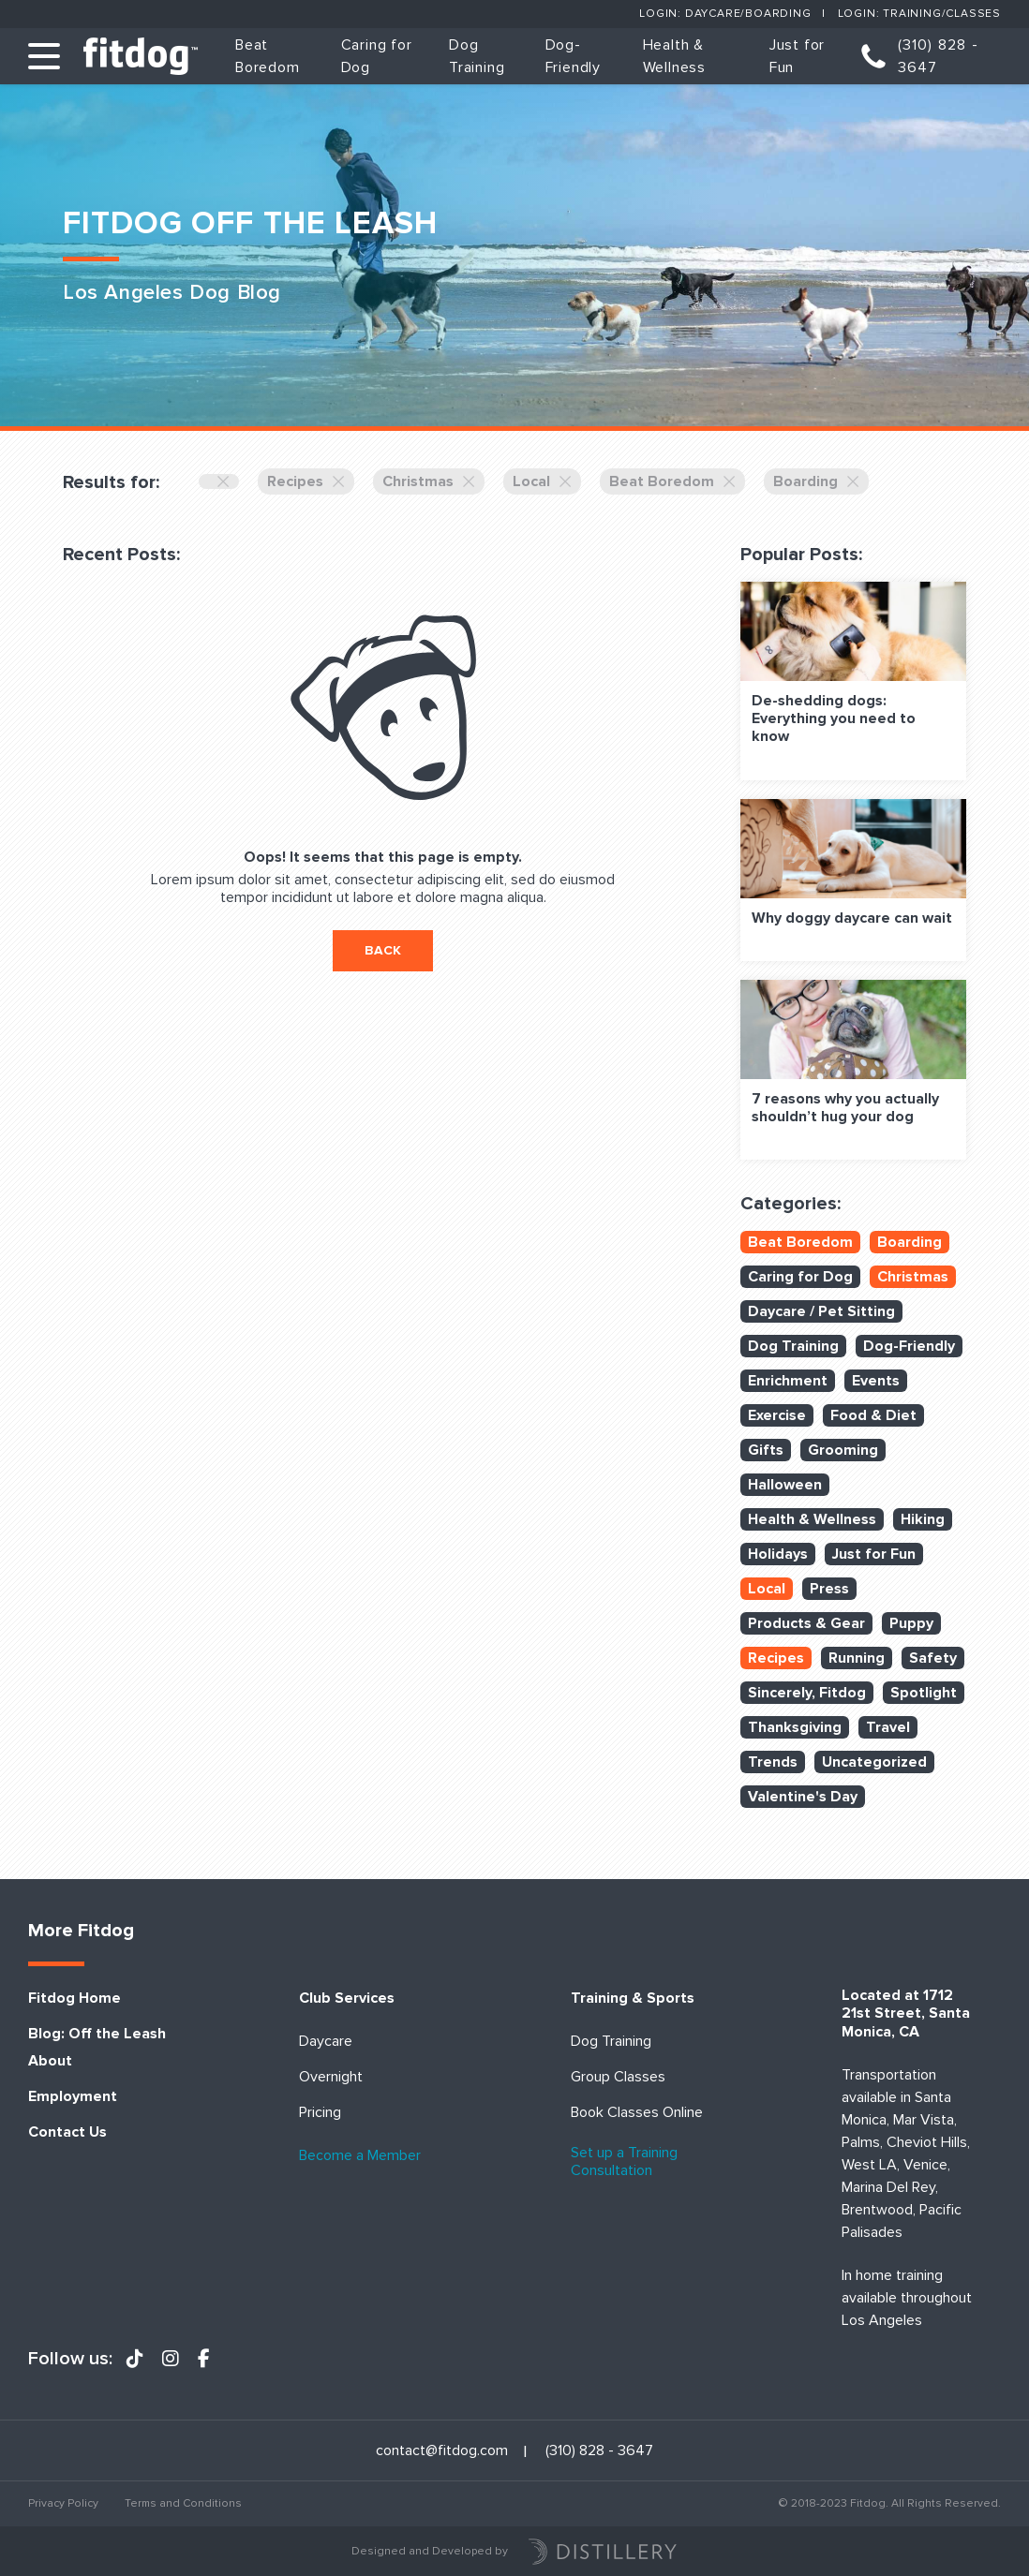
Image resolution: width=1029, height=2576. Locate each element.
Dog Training (793, 1346)
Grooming (843, 1450)
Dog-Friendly (909, 1346)
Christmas (428, 481)
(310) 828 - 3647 (938, 56)
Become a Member (360, 2156)
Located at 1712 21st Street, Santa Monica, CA (906, 2013)
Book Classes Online (637, 2113)
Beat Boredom (672, 481)
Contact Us (67, 2132)
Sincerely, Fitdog (807, 1692)
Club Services (347, 1998)
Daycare (325, 2041)
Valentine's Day (803, 1796)
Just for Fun (874, 1554)
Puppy (911, 1623)
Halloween (785, 1484)
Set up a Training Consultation (624, 2162)
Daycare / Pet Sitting (821, 1311)
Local (542, 481)
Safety (933, 1658)
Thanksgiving (795, 1727)
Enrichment (788, 1380)
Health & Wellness (812, 1519)
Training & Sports (632, 1998)
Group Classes (618, 2077)
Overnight (331, 2077)
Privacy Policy (63, 2503)
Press (829, 1588)
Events (876, 1380)
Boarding (816, 481)
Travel (888, 1727)
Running (856, 1658)
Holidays (778, 1554)
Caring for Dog (800, 1276)
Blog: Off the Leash (97, 2034)
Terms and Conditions (183, 2503)
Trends (773, 1762)
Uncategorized (874, 1762)
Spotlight (923, 1692)
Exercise (777, 1415)
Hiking (923, 1519)
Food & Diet (873, 1415)
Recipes (306, 481)
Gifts (765, 1450)
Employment (72, 2097)
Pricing (320, 2113)
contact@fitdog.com (442, 2451)
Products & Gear (806, 1623)
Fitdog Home (74, 1998)
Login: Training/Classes (919, 14)
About (50, 2061)
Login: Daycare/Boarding (725, 14)
